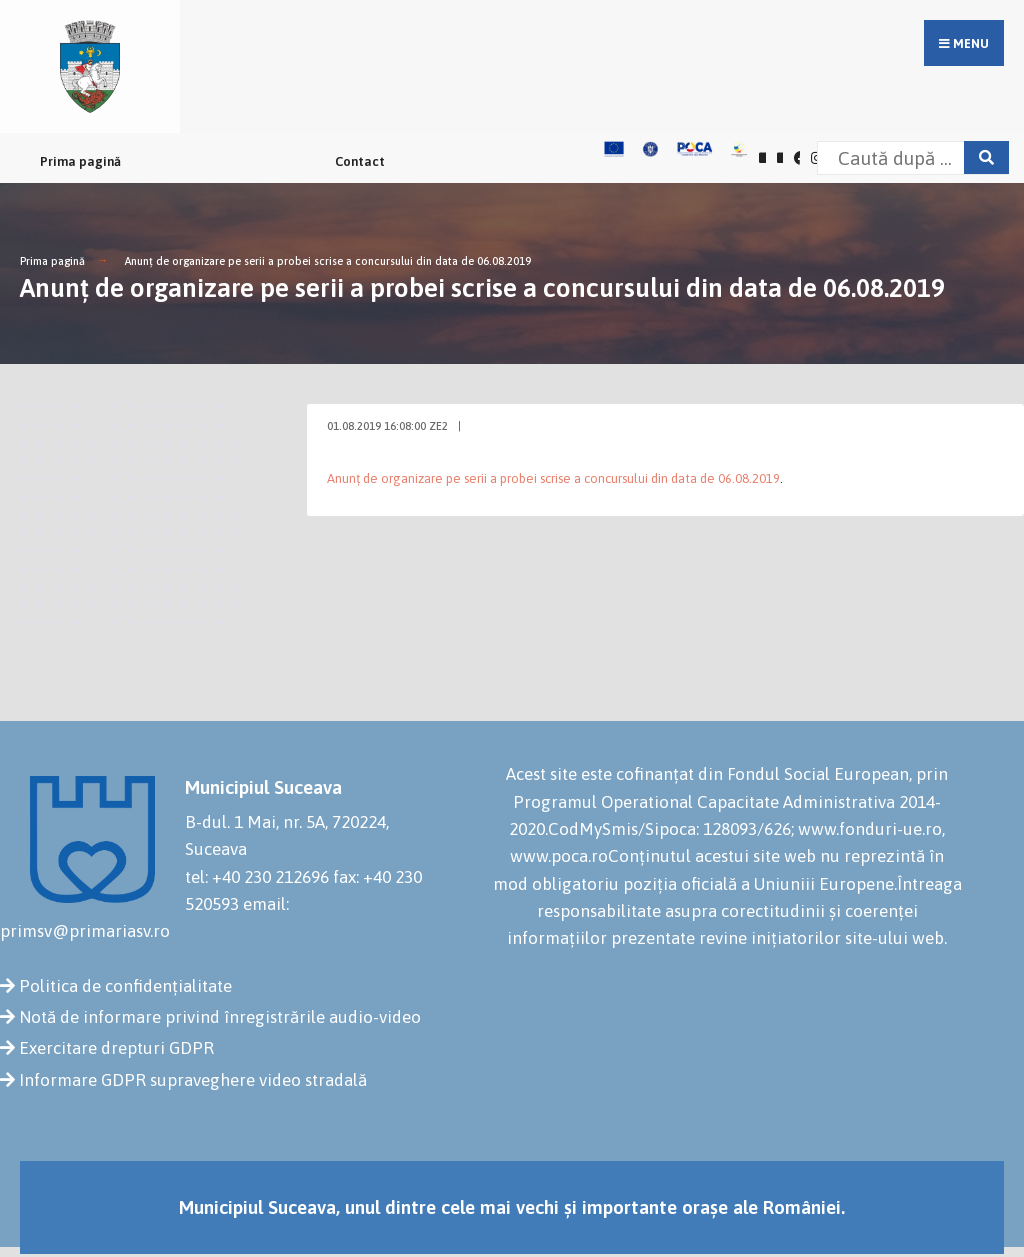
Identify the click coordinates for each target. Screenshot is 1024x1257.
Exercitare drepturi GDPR (116, 1048)
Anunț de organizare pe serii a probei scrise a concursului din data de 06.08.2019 (328, 261)
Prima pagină (80, 161)
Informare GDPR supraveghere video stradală (193, 1080)
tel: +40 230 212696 (257, 877)
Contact (360, 161)
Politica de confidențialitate (125, 986)
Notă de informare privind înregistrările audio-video (220, 1017)
